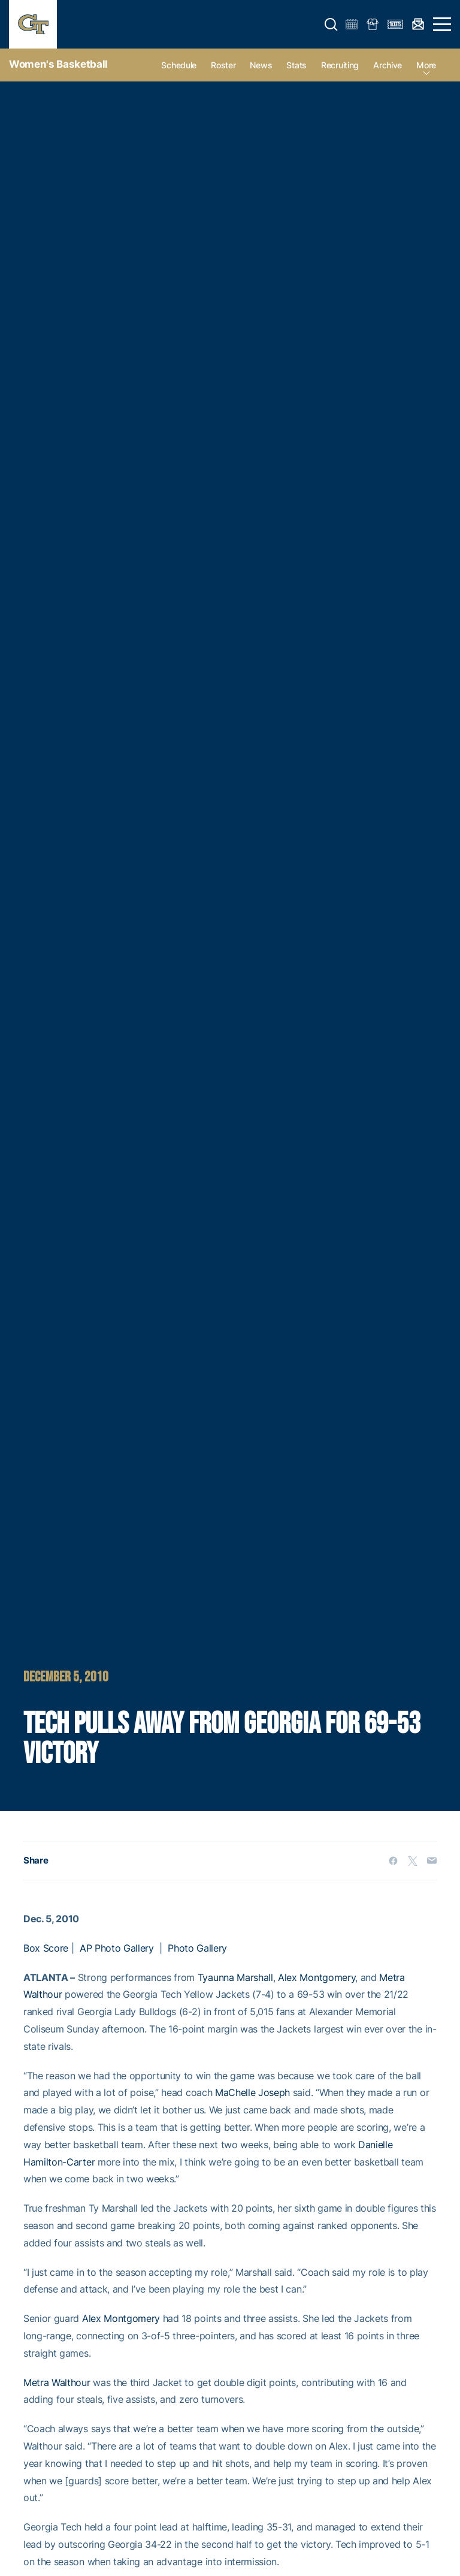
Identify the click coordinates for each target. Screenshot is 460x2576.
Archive (387, 65)
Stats (296, 65)
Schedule (178, 65)
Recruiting (340, 65)
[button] (331, 24)
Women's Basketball (58, 64)
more (426, 65)
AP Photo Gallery (117, 1948)
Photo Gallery (197, 1948)
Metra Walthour (56, 2382)
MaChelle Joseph (252, 2092)
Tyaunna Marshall (235, 1977)
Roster (223, 65)
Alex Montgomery (316, 1977)
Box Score (45, 1948)
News (261, 65)
